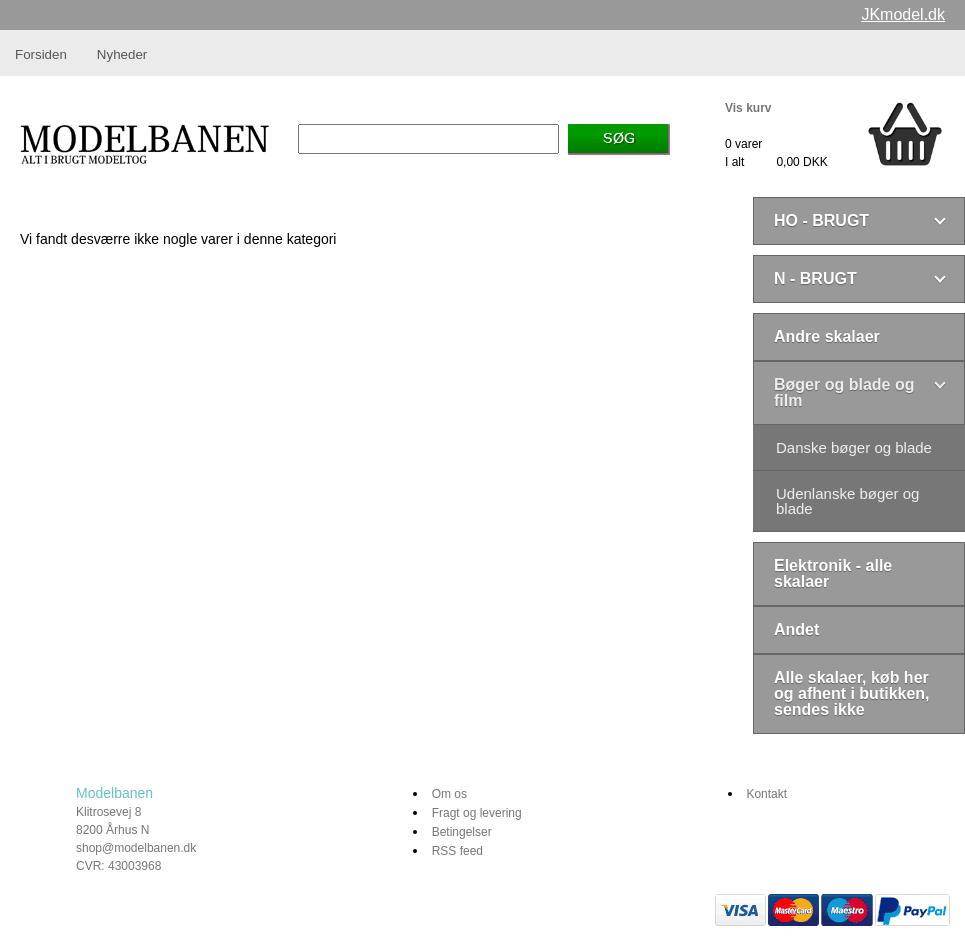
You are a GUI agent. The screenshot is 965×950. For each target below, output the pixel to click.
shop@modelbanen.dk (136, 848)
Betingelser (462, 832)
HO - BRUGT (821, 220)
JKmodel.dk (903, 14)
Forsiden (41, 54)
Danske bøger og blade (854, 447)
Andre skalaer (827, 336)
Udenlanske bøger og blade (847, 501)
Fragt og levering (477, 813)
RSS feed (457, 851)
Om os (449, 794)
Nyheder (122, 54)
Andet (796, 629)
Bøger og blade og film (844, 392)
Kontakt (766, 794)
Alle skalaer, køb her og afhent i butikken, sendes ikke (852, 693)
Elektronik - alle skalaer (833, 573)
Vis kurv (748, 108)
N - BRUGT (815, 278)
